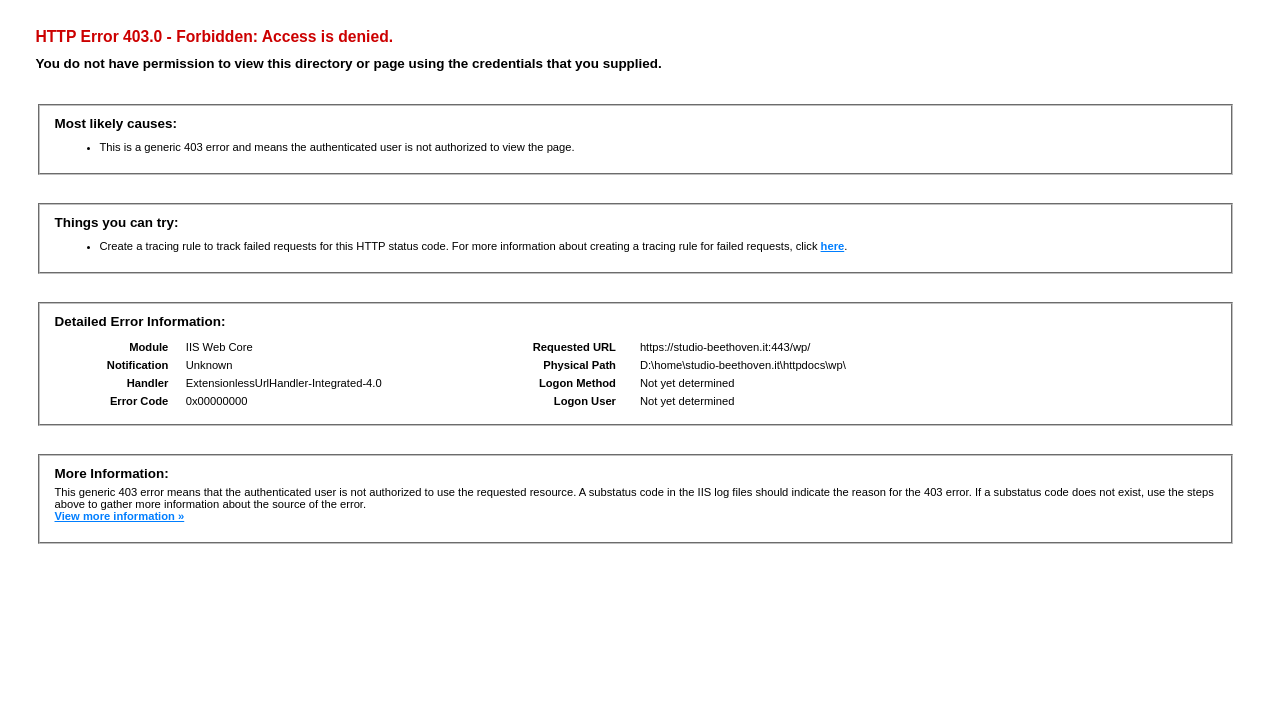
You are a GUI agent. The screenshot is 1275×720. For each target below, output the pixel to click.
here (833, 246)
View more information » (120, 516)
